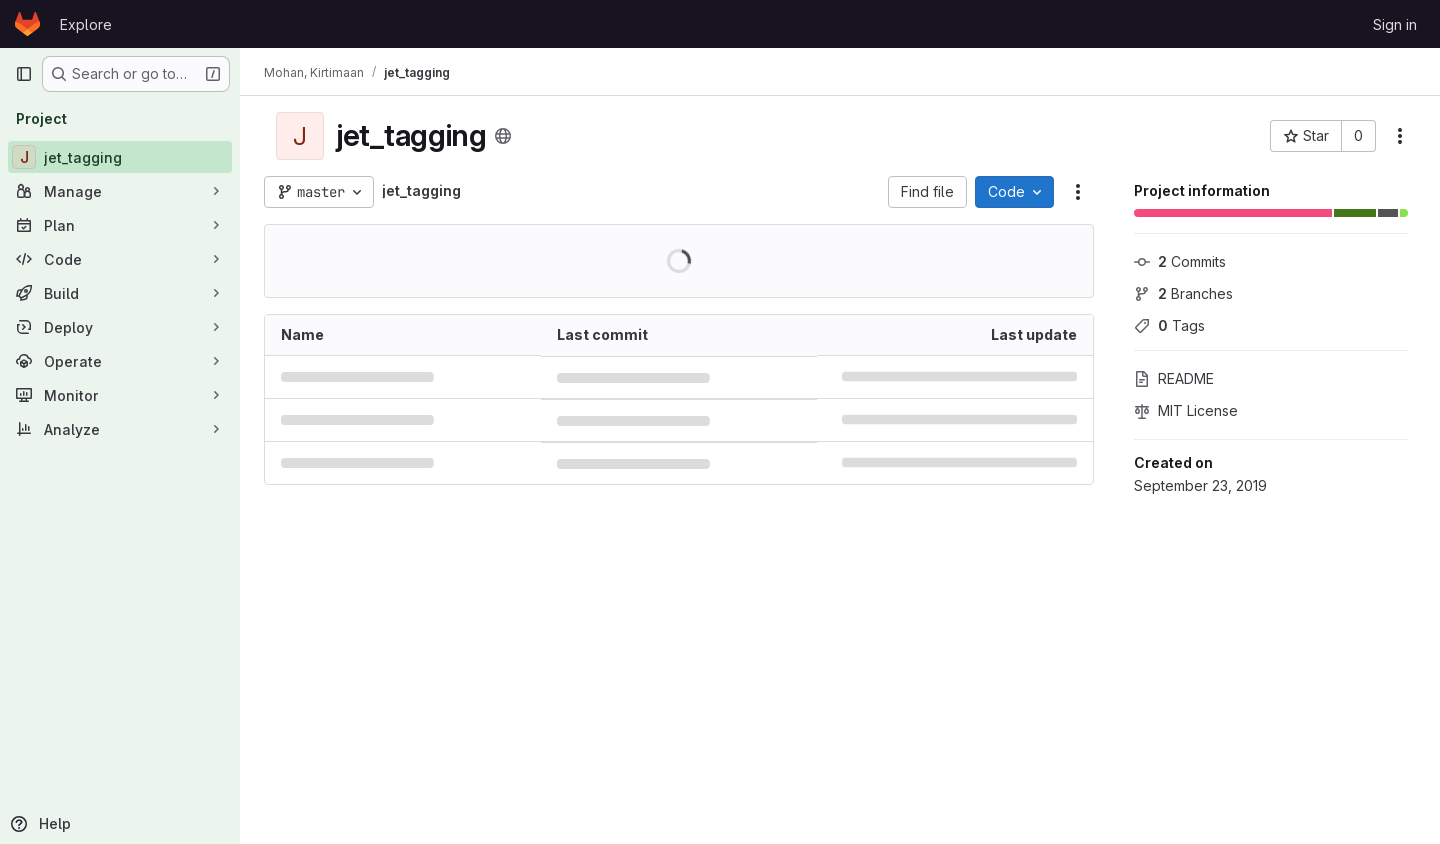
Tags (1169, 325)
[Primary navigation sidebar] (24, 74)
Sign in (1395, 24)
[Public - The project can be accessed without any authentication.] (503, 136)
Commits (1180, 261)
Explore (86, 24)
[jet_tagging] (120, 157)
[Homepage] (27, 24)
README (1174, 378)
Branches (1183, 293)
